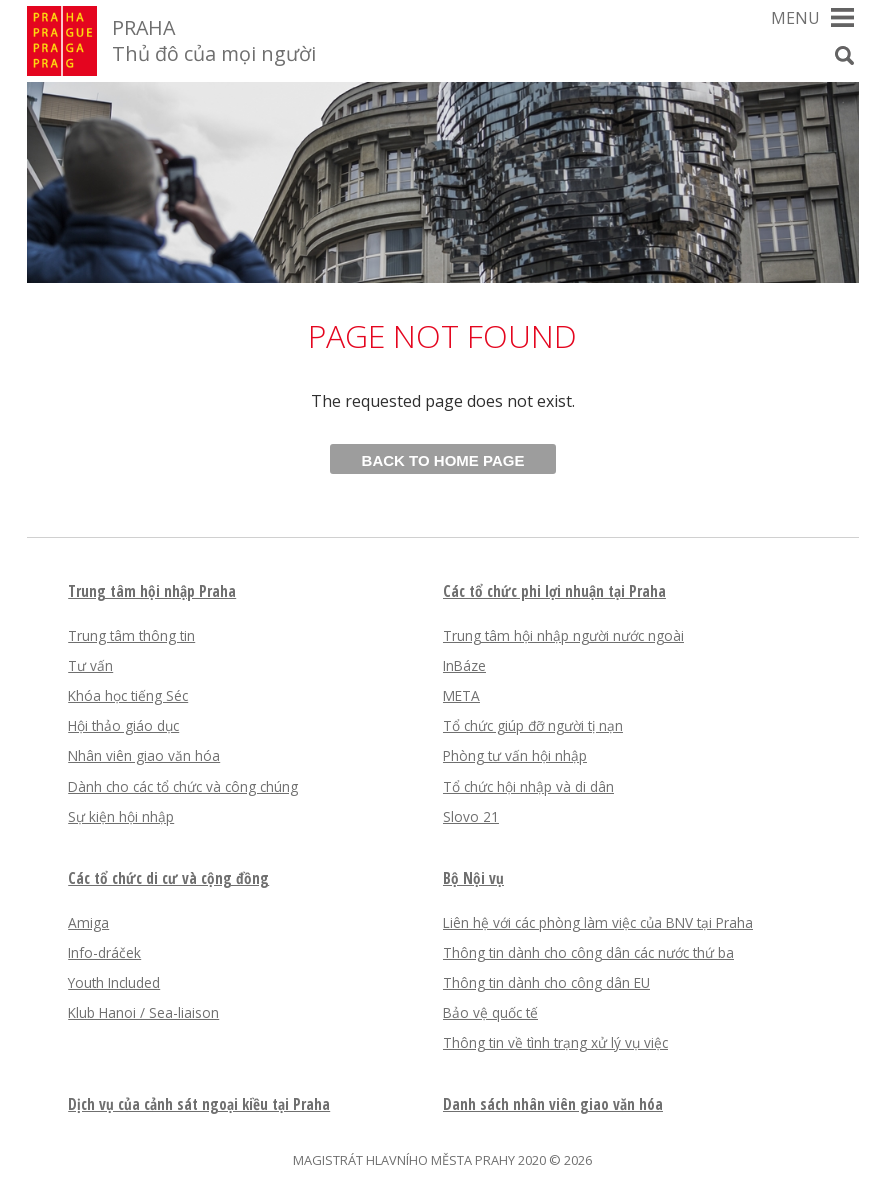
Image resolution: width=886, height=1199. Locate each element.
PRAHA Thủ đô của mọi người (214, 40)
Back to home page (443, 460)
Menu (795, 18)
